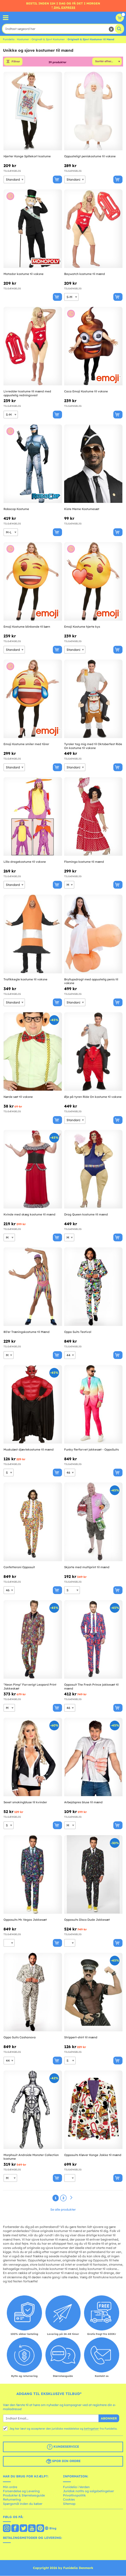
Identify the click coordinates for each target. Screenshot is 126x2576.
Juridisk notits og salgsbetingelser (88, 2491)
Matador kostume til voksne (23, 274)
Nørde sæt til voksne (18, 1097)
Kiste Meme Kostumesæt (81, 509)
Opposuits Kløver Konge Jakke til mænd (92, 2155)
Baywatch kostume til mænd (84, 274)
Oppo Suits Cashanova (20, 2037)
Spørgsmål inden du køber (22, 2504)
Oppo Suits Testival (77, 1332)
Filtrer (16, 61)
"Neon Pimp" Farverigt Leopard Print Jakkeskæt (30, 1686)
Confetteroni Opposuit (19, 1567)
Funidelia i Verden (76, 2487)
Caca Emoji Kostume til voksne (86, 391)
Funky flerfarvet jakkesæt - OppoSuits (91, 1449)
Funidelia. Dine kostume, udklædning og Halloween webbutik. (62, 18)
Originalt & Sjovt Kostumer (48, 39)
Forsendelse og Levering (21, 2491)
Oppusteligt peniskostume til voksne (90, 156)
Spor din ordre (63, 2461)
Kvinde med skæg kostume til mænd (29, 1214)
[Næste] (71, 2198)
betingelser (91, 2428)
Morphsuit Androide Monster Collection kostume (31, 2157)
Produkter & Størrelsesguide (24, 2495)
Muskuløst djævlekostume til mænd (29, 1449)
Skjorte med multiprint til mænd (86, 1567)
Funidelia (8, 39)
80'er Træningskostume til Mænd (27, 1332)
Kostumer (23, 39)
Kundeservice (63, 2447)
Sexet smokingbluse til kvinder (25, 1802)
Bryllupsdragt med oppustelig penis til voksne (91, 981)
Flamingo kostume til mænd (84, 862)
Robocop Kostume (16, 509)
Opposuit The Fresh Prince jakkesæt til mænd (91, 1686)
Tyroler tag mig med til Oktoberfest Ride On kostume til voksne (93, 746)
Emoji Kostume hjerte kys (82, 626)
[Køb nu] (57, 179)
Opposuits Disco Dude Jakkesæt (87, 1920)
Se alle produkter (63, 2210)
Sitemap (69, 2504)
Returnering (12, 2500)
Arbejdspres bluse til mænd (83, 1802)
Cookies (69, 2500)
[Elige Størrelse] (14, 179)
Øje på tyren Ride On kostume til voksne (93, 1097)
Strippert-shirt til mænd (80, 2037)
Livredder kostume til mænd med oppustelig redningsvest (27, 393)
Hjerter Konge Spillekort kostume (27, 156)
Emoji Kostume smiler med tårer (26, 744)
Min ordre (10, 2487)
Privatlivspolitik (74, 2495)
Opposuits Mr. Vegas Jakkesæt (25, 1920)
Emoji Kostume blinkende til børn (27, 626)
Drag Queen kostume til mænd (86, 1214)
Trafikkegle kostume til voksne (25, 979)
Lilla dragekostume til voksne (25, 862)
